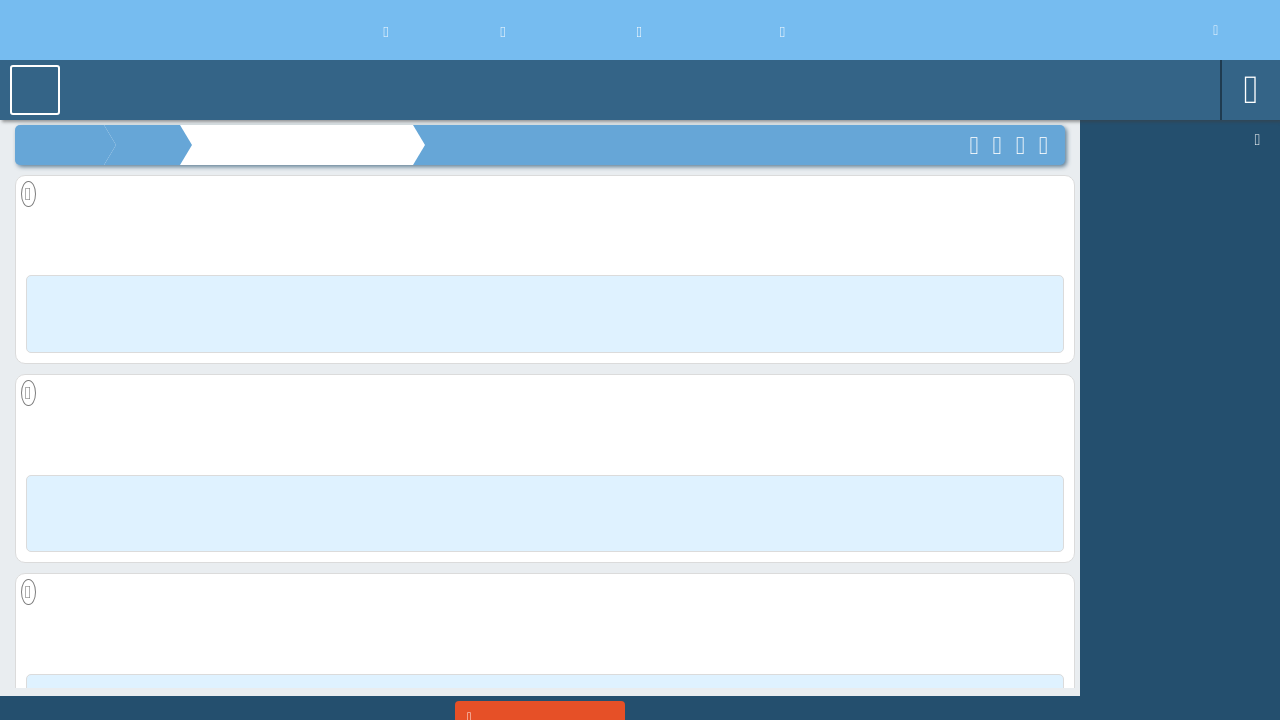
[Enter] (540, 699)
